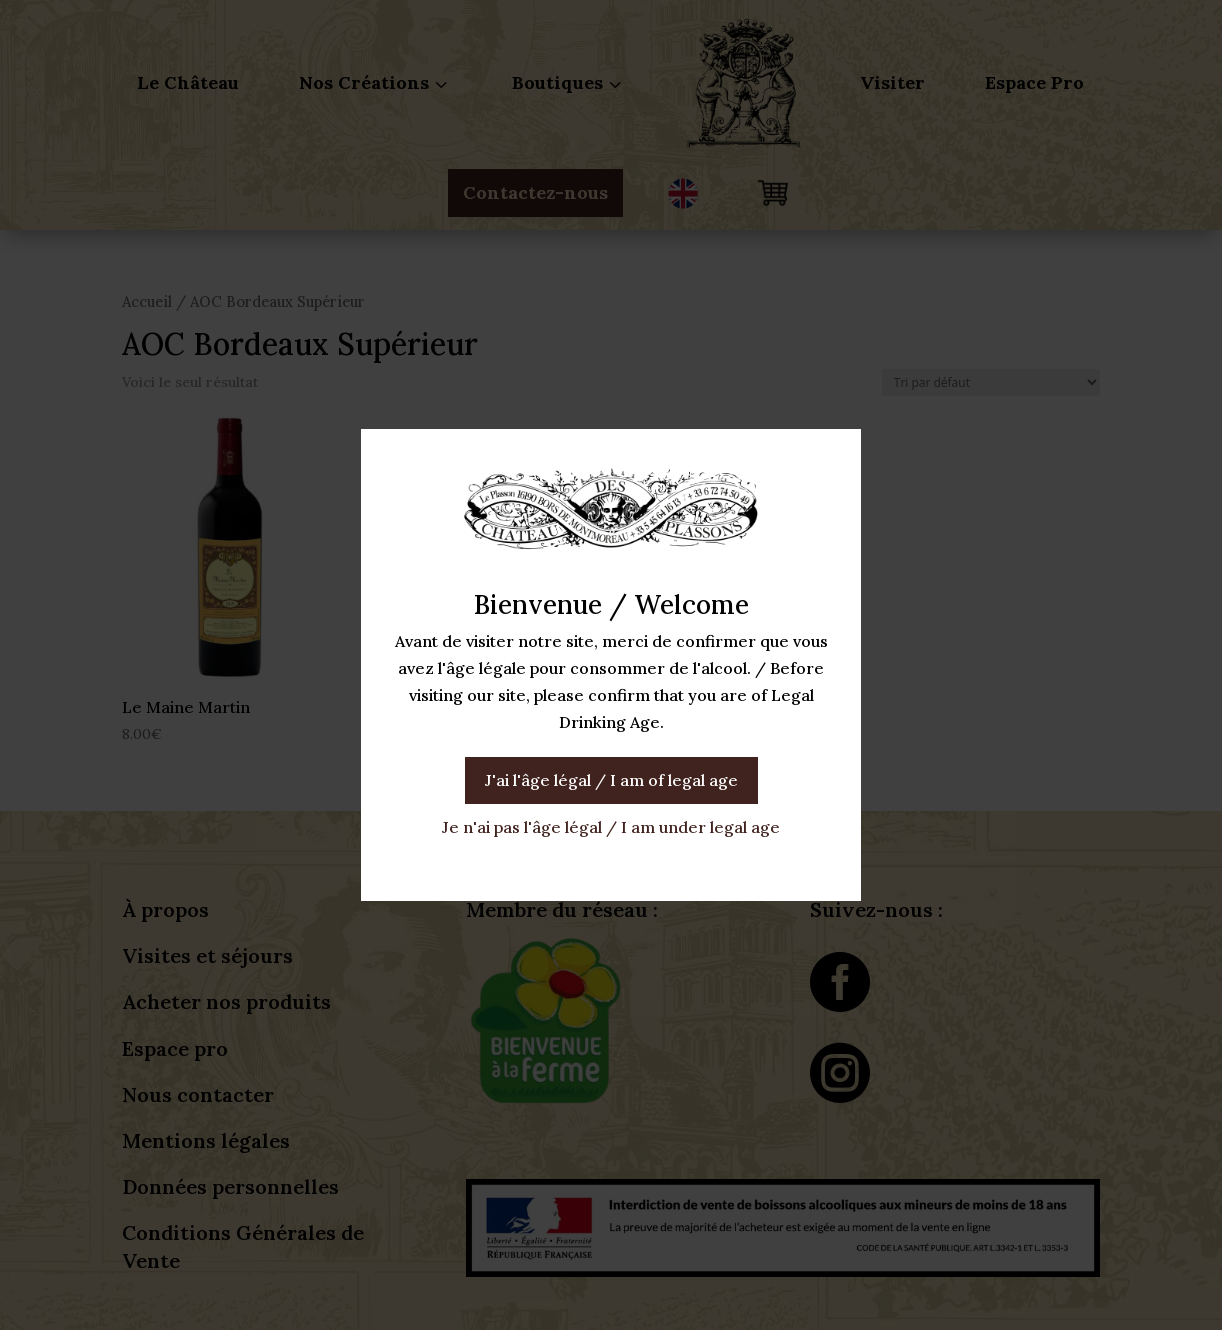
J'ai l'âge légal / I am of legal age (611, 780)
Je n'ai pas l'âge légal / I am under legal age (611, 827)
